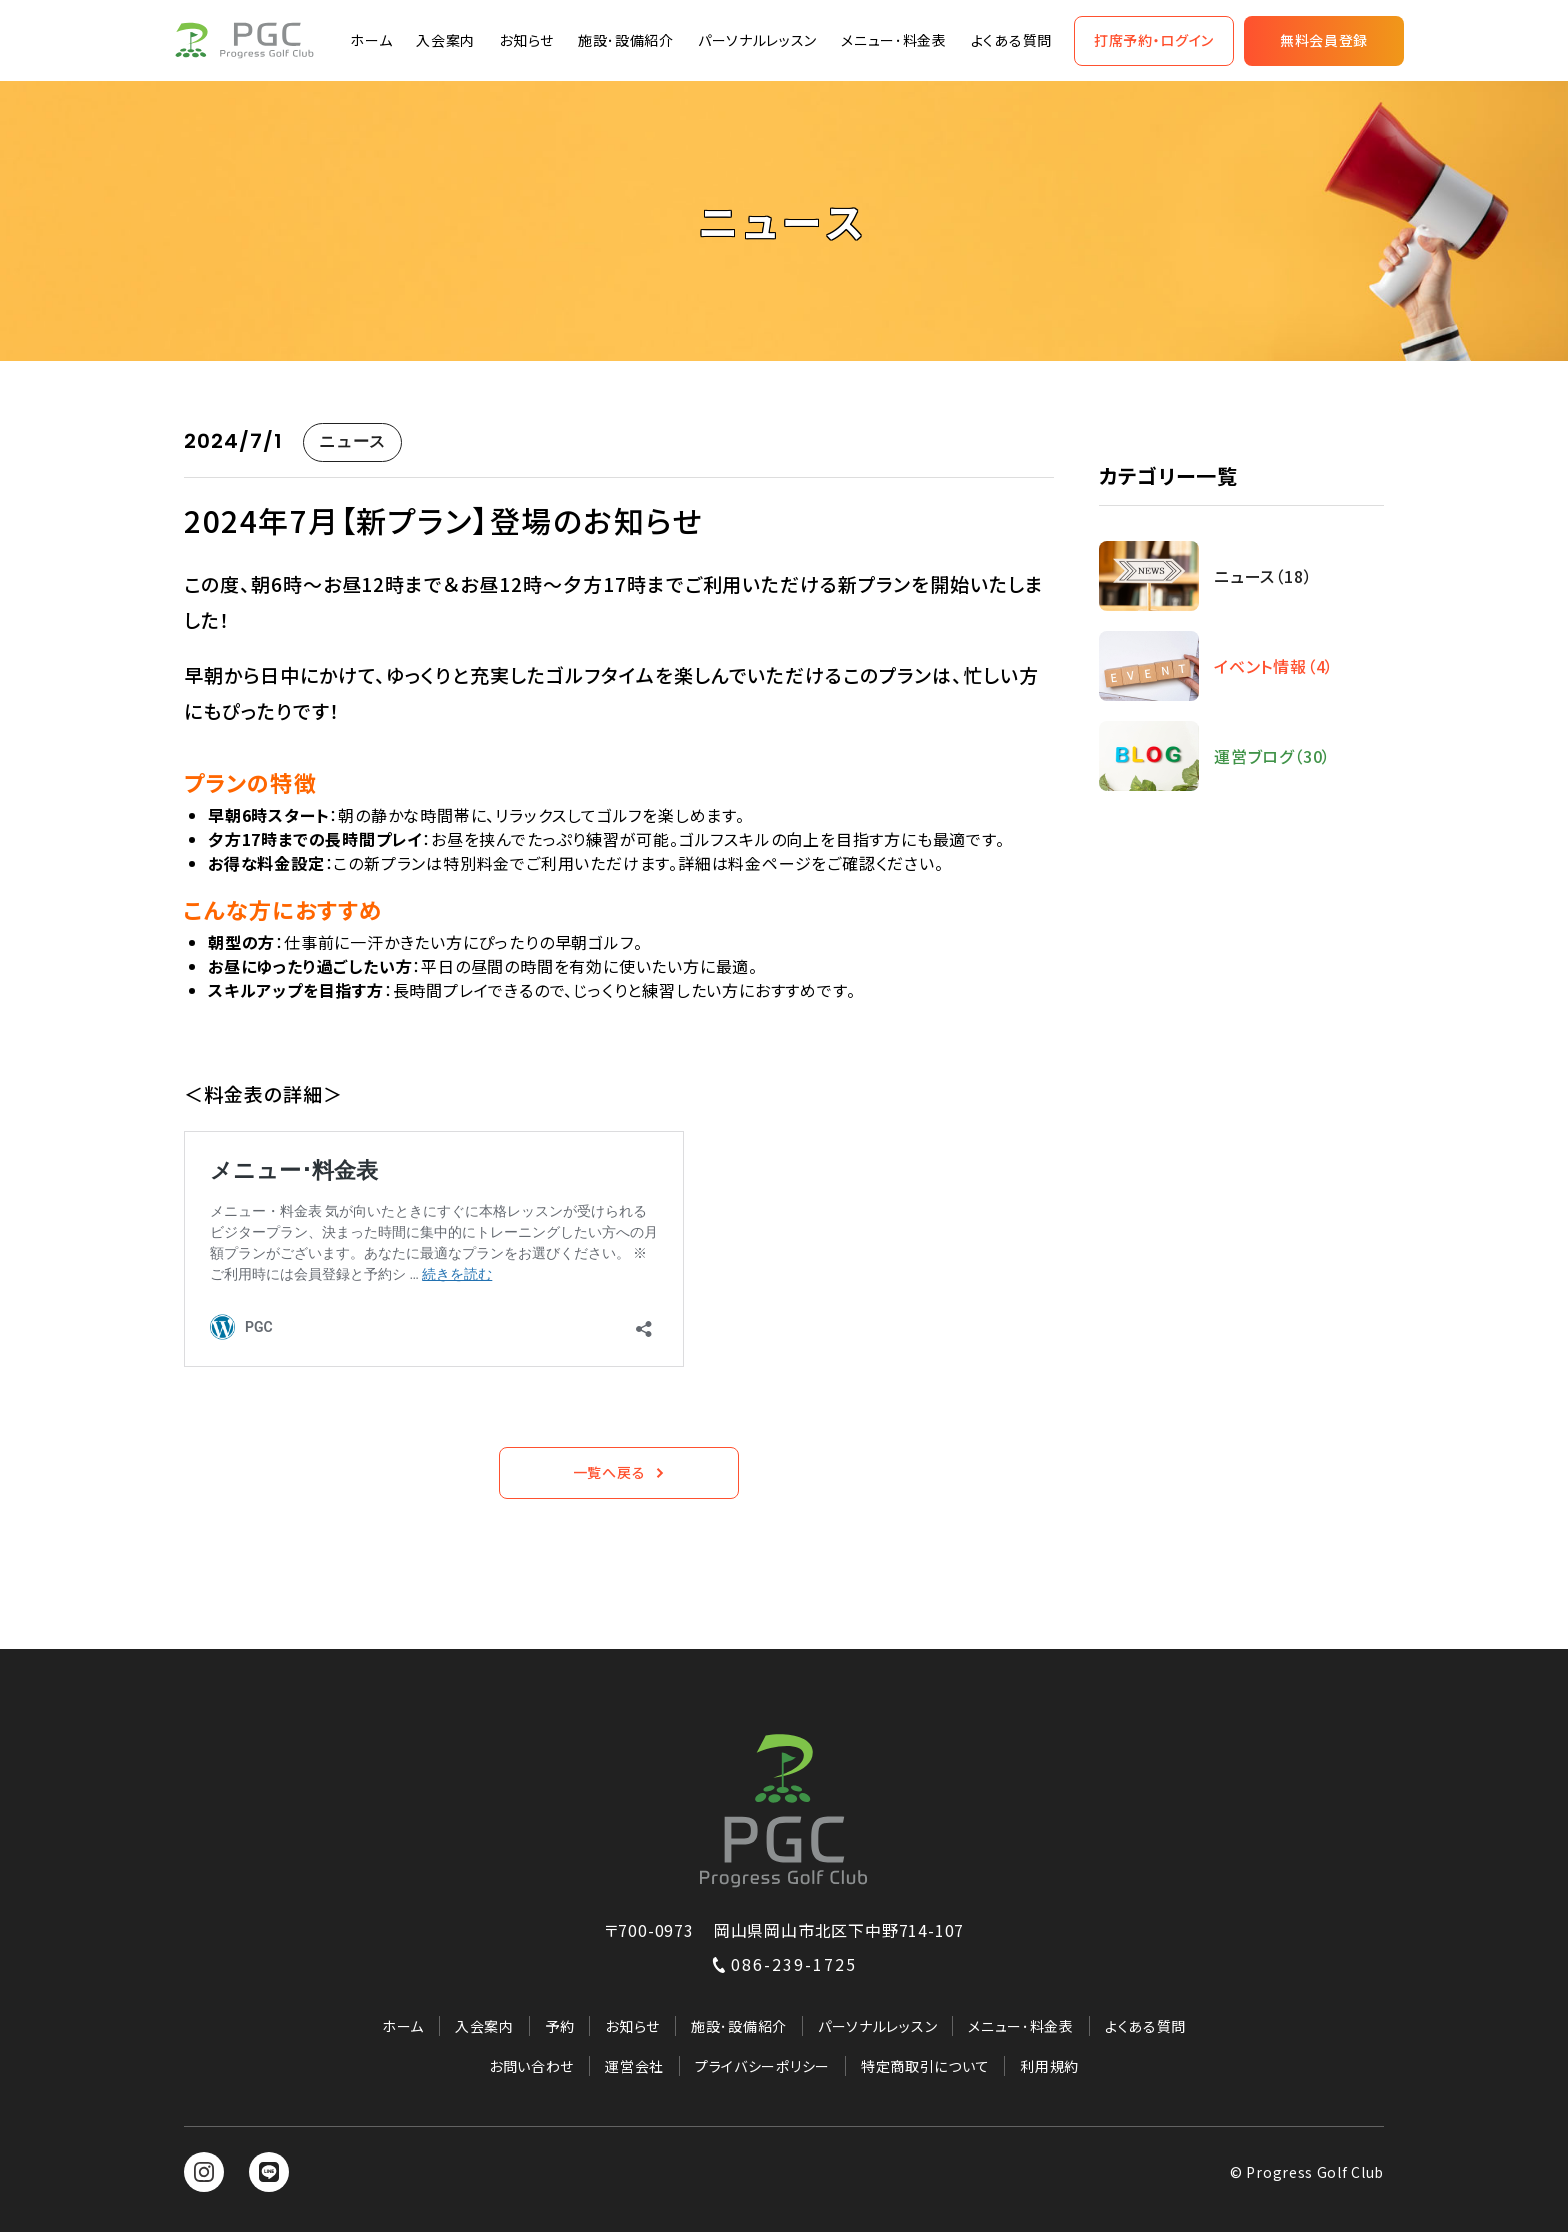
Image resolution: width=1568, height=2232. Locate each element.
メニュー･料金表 (894, 40)
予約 (559, 2026)
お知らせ (526, 40)
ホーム (371, 40)
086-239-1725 (784, 1964)
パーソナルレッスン (757, 40)
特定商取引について (925, 2066)
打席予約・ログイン (1154, 40)
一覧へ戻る (619, 1472)
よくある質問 (1011, 40)
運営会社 (634, 2066)
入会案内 (445, 40)
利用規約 (1049, 2066)
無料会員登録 (1324, 40)
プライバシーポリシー (762, 2066)
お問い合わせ (531, 2066)
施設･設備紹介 (626, 40)
